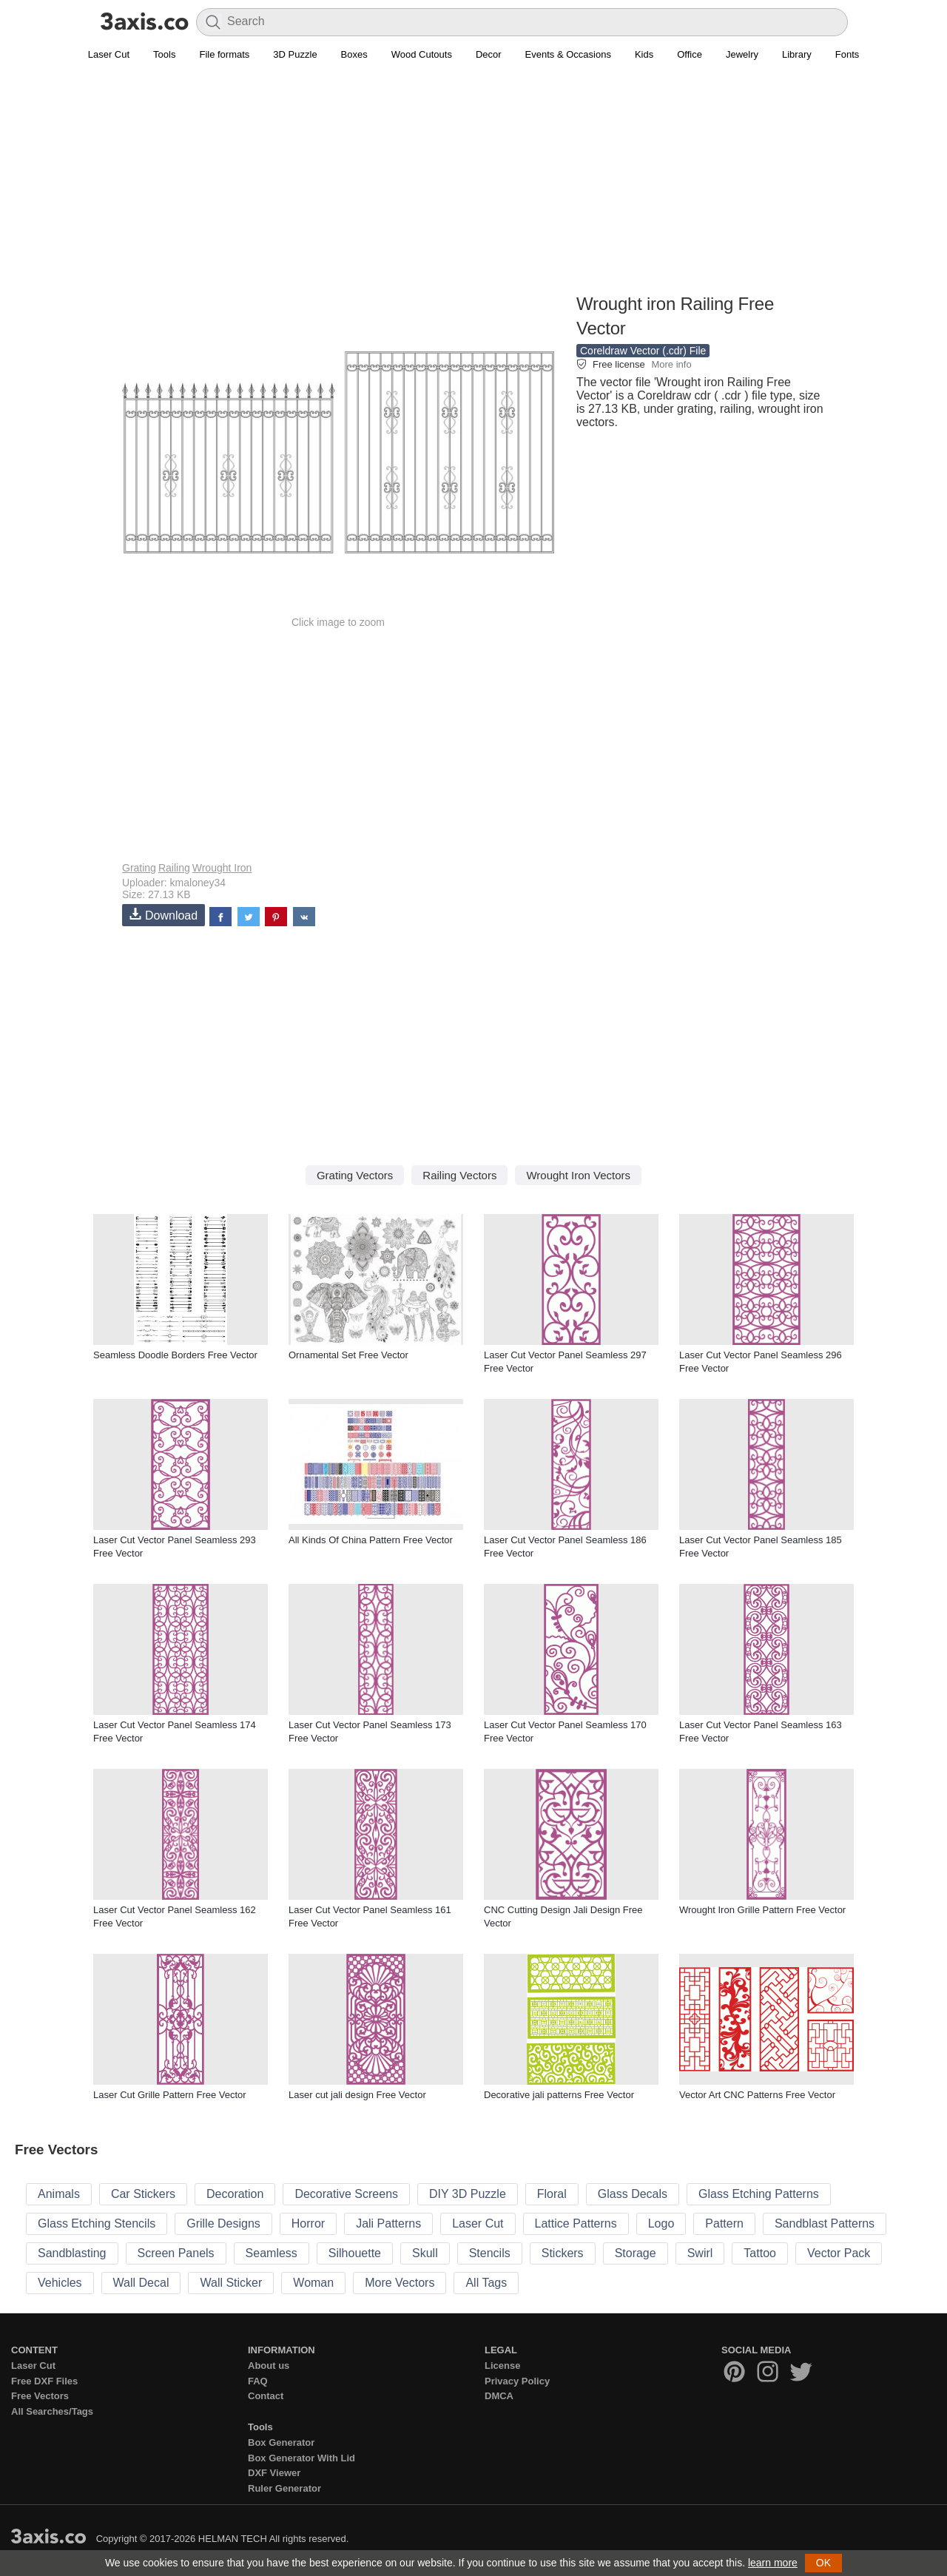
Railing (174, 868)
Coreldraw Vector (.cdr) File (643, 351)
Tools (164, 54)
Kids (644, 54)
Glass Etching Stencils (96, 2223)
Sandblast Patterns (824, 2223)
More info (671, 364)
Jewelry (742, 54)
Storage (635, 2253)
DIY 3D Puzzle (467, 2194)
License (502, 2365)
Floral (552, 2194)
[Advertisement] (473, 185)
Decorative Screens (346, 2194)
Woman (313, 2282)
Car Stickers (143, 2194)
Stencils (489, 2253)
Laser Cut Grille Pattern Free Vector (169, 2094)
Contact (265, 2395)
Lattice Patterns (576, 2223)
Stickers (563, 2253)
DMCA (499, 2395)
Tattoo (760, 2253)
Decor (489, 54)
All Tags (486, 2282)
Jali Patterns (388, 2223)
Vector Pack (838, 2253)
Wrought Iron (222, 868)
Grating (139, 868)
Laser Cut (108, 54)
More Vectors (399, 2282)
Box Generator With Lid (301, 2458)
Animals (59, 2194)
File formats (224, 54)
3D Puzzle (295, 54)
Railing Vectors (459, 1175)
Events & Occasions (568, 54)
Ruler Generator (284, 2488)
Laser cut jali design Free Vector (357, 2094)
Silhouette (354, 2253)
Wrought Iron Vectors (578, 1175)
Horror (308, 2223)
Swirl (700, 2253)
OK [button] (823, 2563)
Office (689, 54)
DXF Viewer (274, 2472)
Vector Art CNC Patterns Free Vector (757, 2094)
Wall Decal (141, 2282)
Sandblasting (72, 2253)
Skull (425, 2253)
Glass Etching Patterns (758, 2194)
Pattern (724, 2223)
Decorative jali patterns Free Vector (559, 2094)
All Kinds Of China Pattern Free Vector (371, 1539)
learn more (773, 2563)
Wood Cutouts (421, 54)
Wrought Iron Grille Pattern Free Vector (762, 1909)
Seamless (271, 2253)
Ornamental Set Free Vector (348, 1355)
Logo (661, 2223)
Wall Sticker (231, 2282)
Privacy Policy (517, 2381)
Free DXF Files (44, 2381)
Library (797, 54)
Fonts (847, 54)
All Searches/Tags (52, 2411)
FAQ (258, 2381)
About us (268, 2365)
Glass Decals (632, 2194)
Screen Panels (176, 2253)
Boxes (354, 54)
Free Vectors (40, 2395)
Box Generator (281, 2442)
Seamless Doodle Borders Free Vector (175, 1355)
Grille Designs (223, 2223)
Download (163, 915)
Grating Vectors (355, 1175)
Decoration (234, 2194)
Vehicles (60, 2282)
